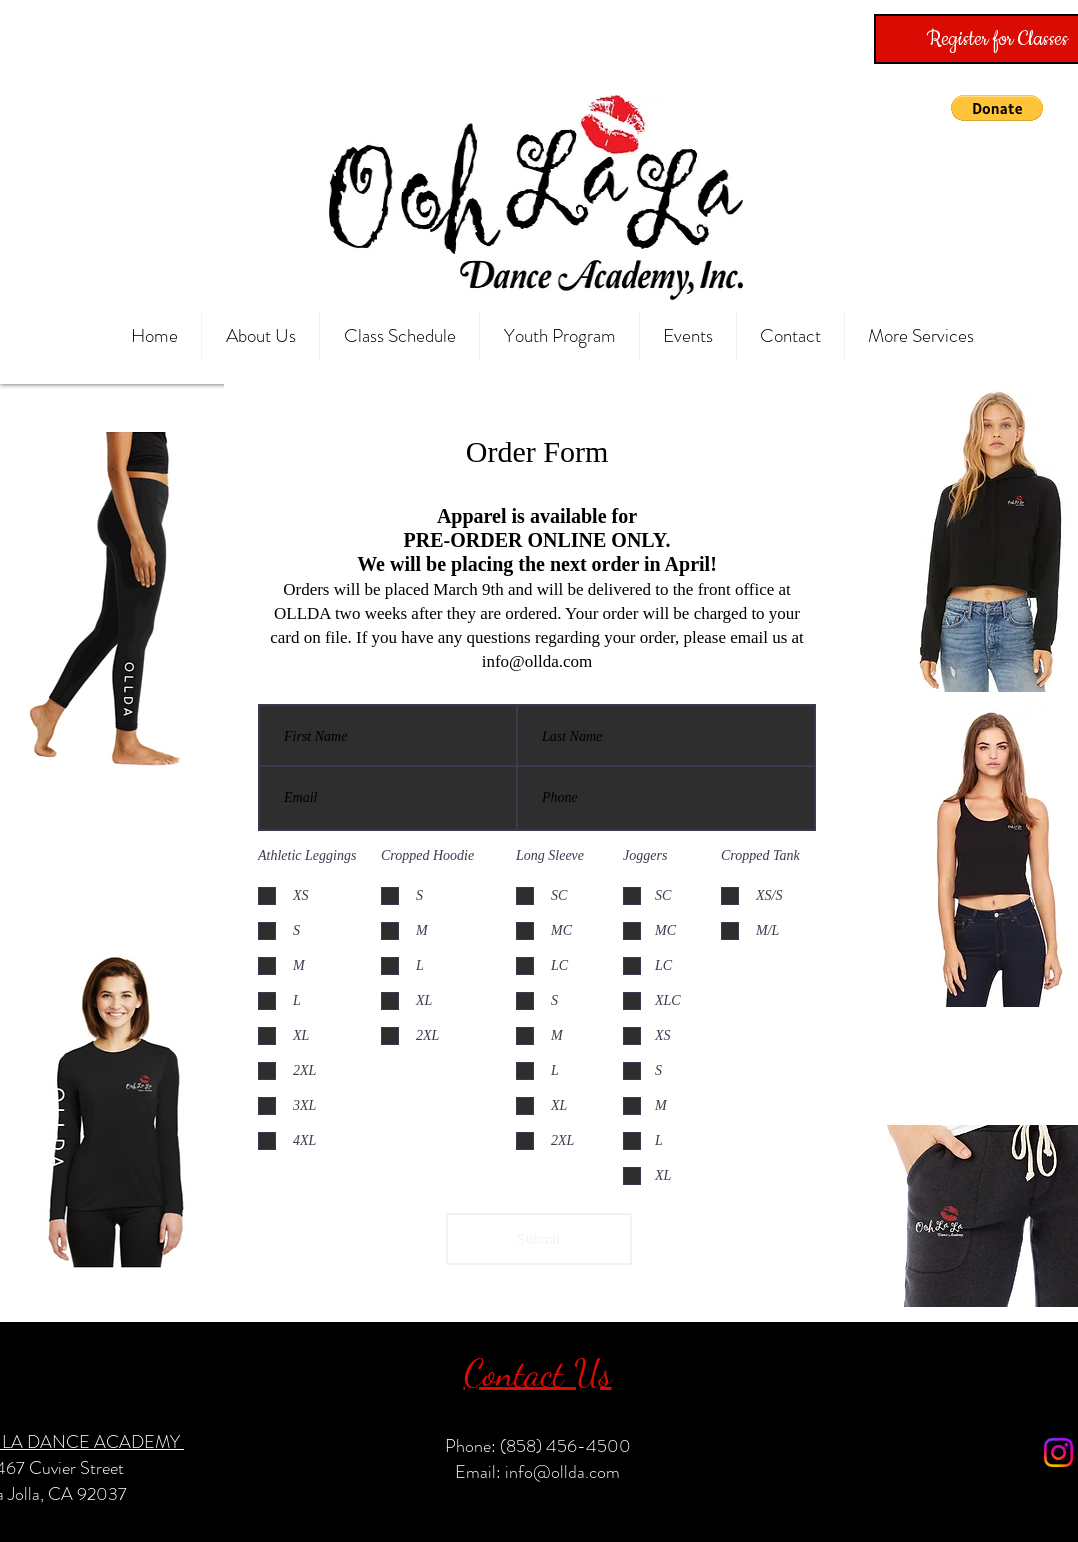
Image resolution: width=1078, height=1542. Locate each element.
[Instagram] (1058, 1452)
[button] (997, 108)
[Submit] (539, 1239)
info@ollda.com (537, 661)
